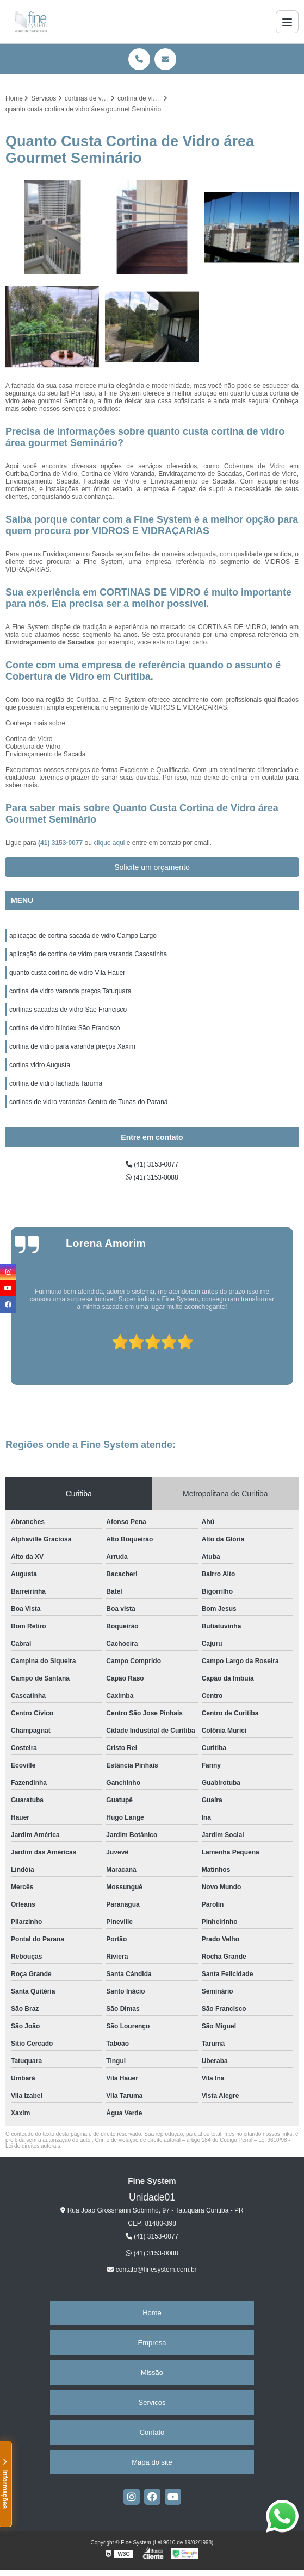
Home (152, 2313)
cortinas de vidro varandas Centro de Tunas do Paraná (88, 1102)
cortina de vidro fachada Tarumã (55, 1083)
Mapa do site (152, 2462)
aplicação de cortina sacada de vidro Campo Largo (83, 935)
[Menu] (287, 21)
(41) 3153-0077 (61, 843)
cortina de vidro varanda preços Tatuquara (70, 991)
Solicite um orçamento (152, 867)
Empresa (152, 2343)
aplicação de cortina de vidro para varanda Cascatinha (88, 954)
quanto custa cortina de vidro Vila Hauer (67, 972)
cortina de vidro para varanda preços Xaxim (72, 1046)
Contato (152, 2432)
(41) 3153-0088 (152, 1177)
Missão (152, 2372)
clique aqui (109, 843)
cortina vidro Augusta (39, 1065)
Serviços (152, 2402)
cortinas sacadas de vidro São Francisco (68, 1009)
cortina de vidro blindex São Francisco (64, 1028)
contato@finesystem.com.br (151, 2269)
